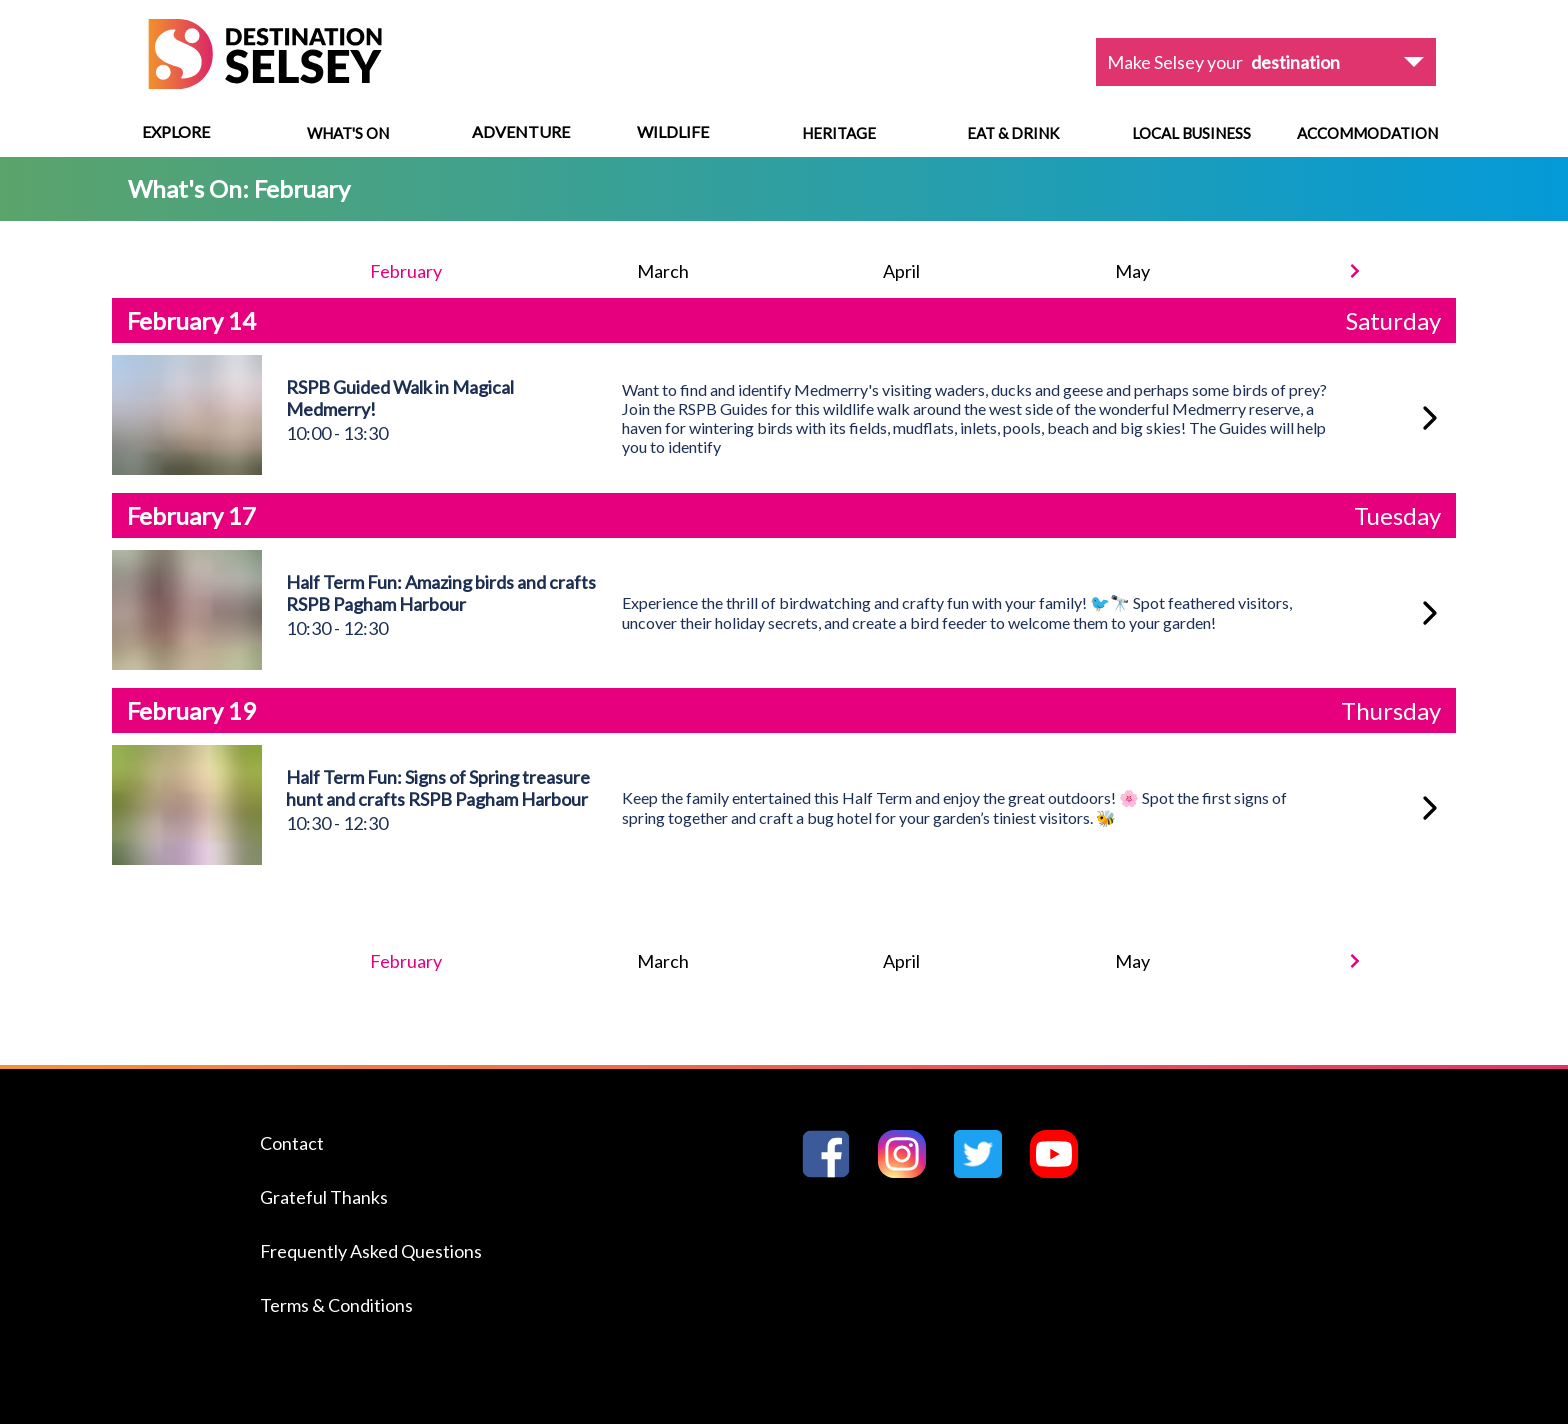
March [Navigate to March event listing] (663, 271)
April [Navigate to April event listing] (901, 271)
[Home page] (265, 82)
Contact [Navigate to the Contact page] (292, 1143)
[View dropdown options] (1266, 62)
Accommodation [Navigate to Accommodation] (1367, 133)
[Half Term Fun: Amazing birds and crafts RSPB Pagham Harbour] (1430, 613)
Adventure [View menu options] (521, 131)
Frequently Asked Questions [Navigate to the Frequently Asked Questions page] (371, 1251)
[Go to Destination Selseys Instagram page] (910, 1171)
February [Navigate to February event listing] (406, 271)
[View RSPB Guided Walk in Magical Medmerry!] (187, 468)
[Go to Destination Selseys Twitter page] (986, 1171)
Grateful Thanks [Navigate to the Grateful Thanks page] (324, 1197)
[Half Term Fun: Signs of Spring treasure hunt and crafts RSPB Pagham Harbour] (1430, 808)
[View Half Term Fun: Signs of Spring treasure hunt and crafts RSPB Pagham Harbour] (187, 858)
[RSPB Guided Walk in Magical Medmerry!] (1430, 418)
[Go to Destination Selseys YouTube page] (1062, 1171)
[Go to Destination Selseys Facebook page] (834, 1171)
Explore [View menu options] (176, 131)
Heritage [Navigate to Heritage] (839, 133)
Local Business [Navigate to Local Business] (1191, 133)
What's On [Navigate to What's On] (348, 133)
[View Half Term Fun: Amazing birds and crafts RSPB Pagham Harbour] (187, 663)
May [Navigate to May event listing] (1132, 271)
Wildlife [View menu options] (673, 131)
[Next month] (1355, 271)
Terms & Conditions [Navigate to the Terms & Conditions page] (336, 1305)
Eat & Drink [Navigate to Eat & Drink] (1013, 133)
